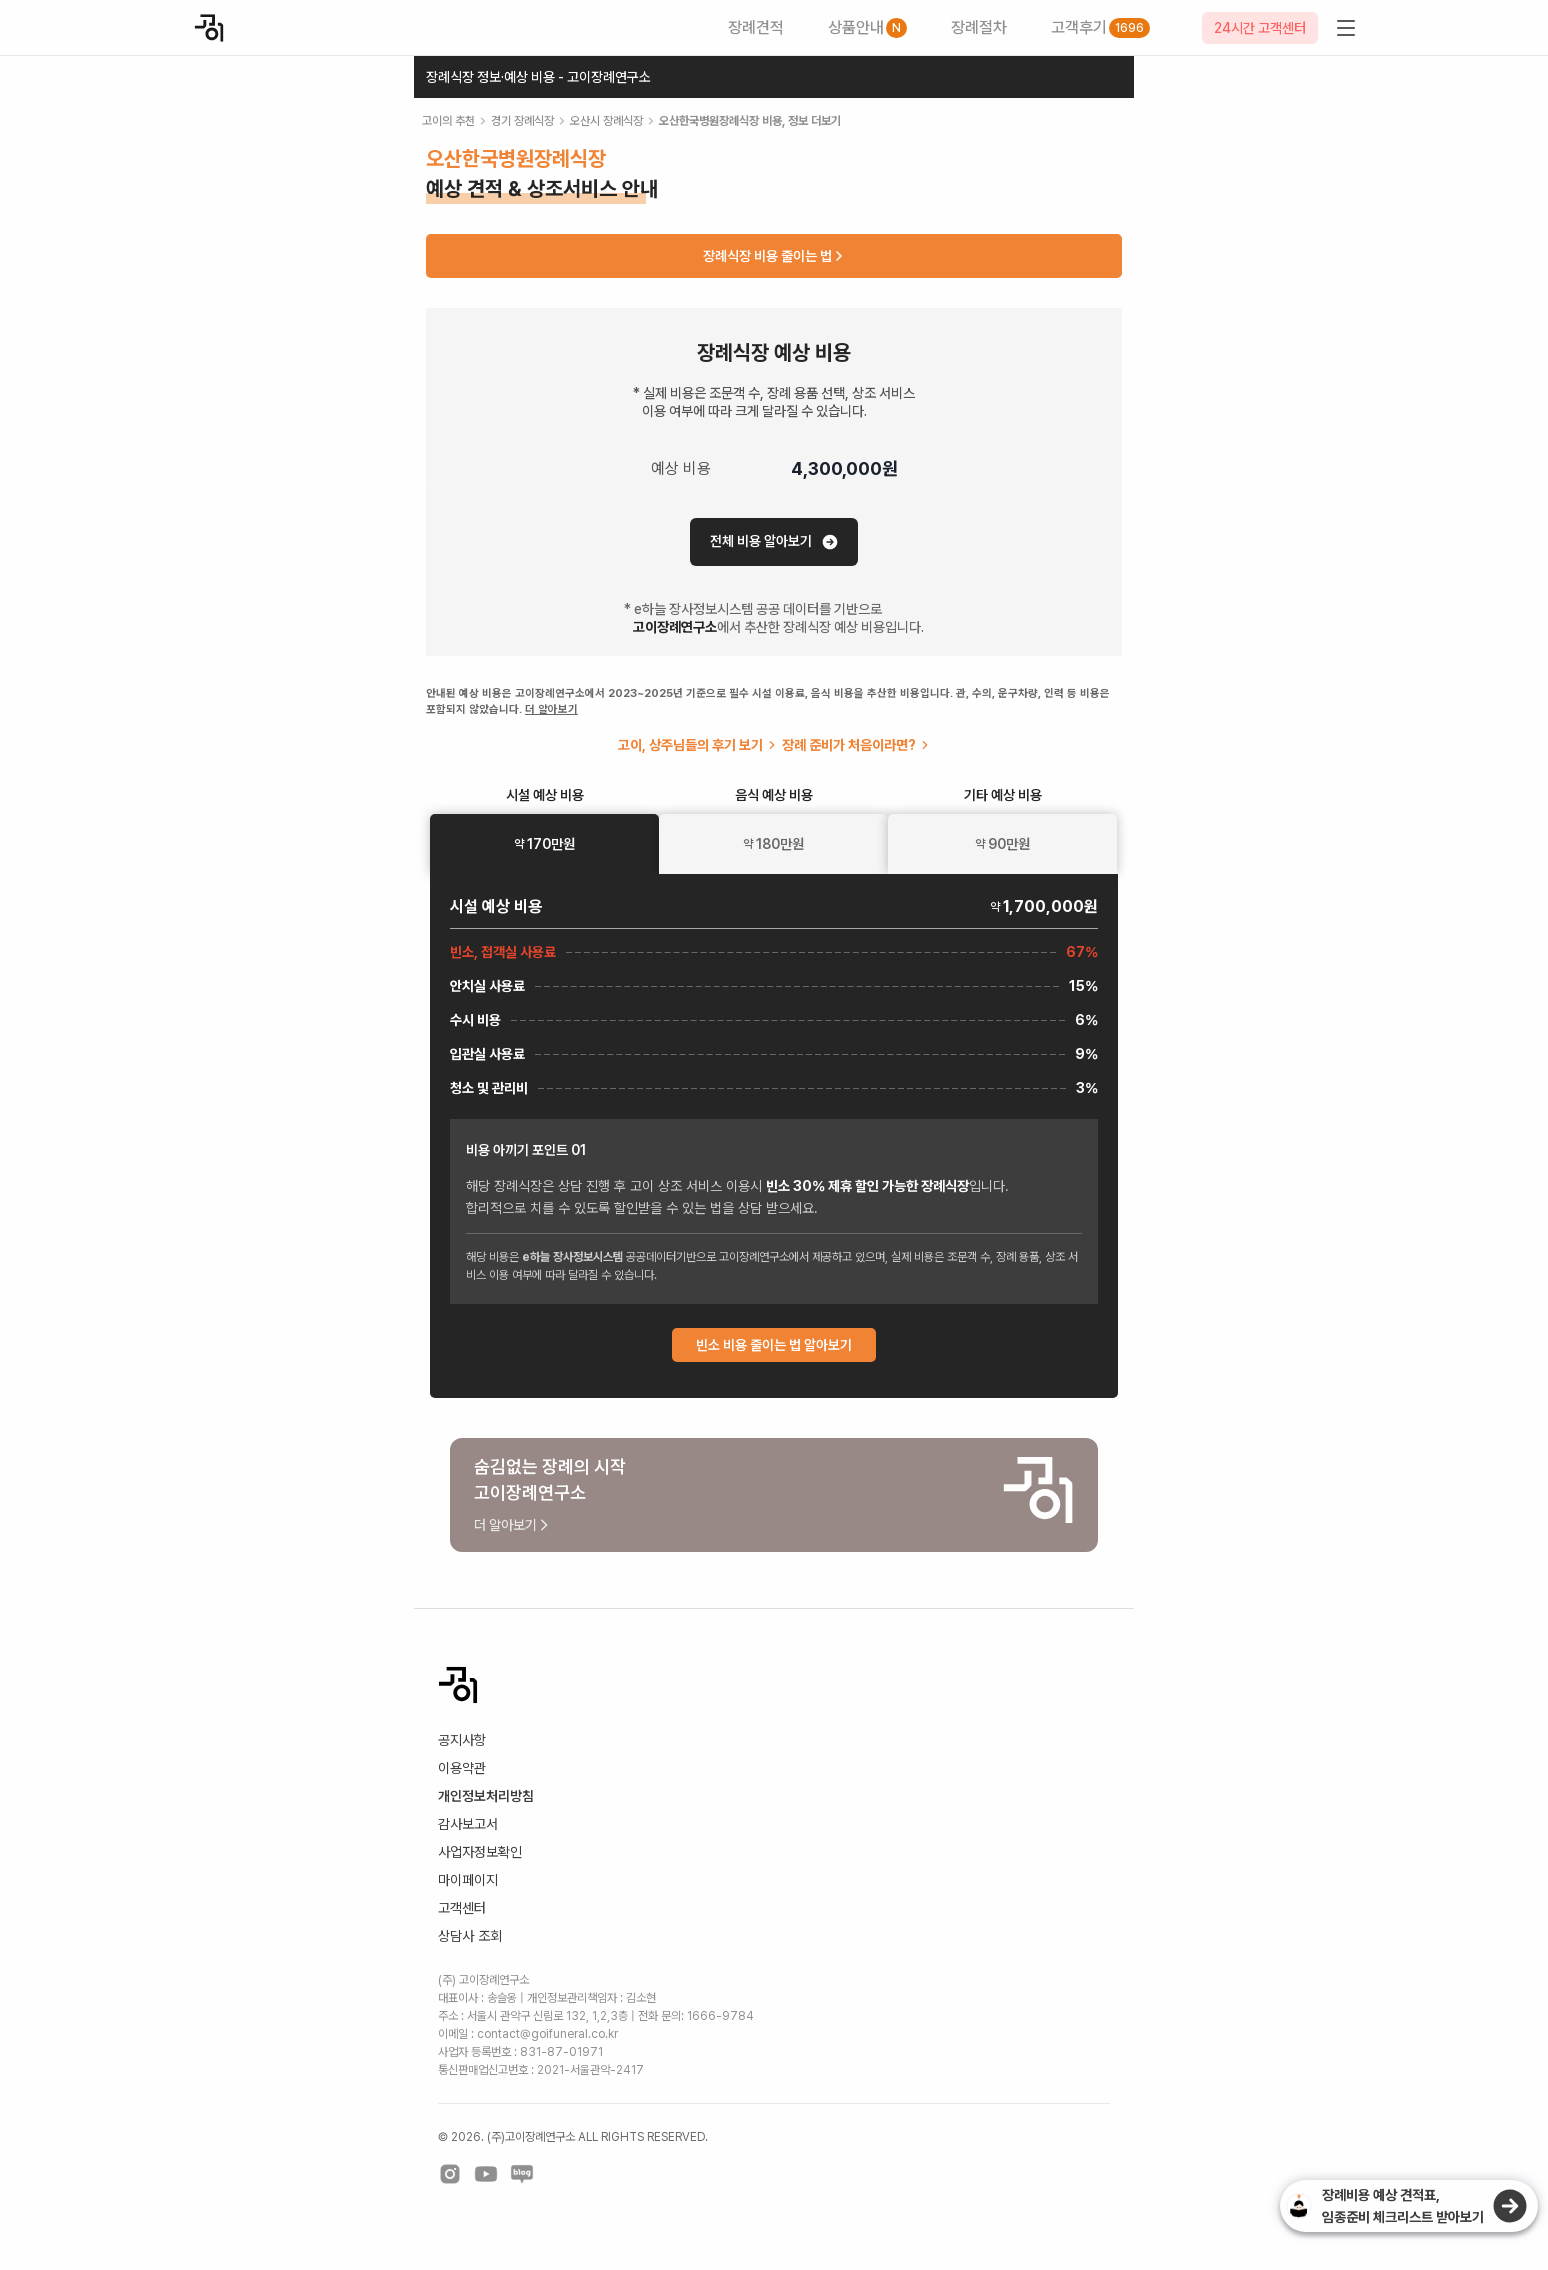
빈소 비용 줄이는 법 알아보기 (774, 1345)
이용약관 (462, 1768)
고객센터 (462, 1908)
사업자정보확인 (480, 1852)
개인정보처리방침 (486, 1796)
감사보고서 (468, 1824)
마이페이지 (468, 1880)
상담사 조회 (470, 1936)
